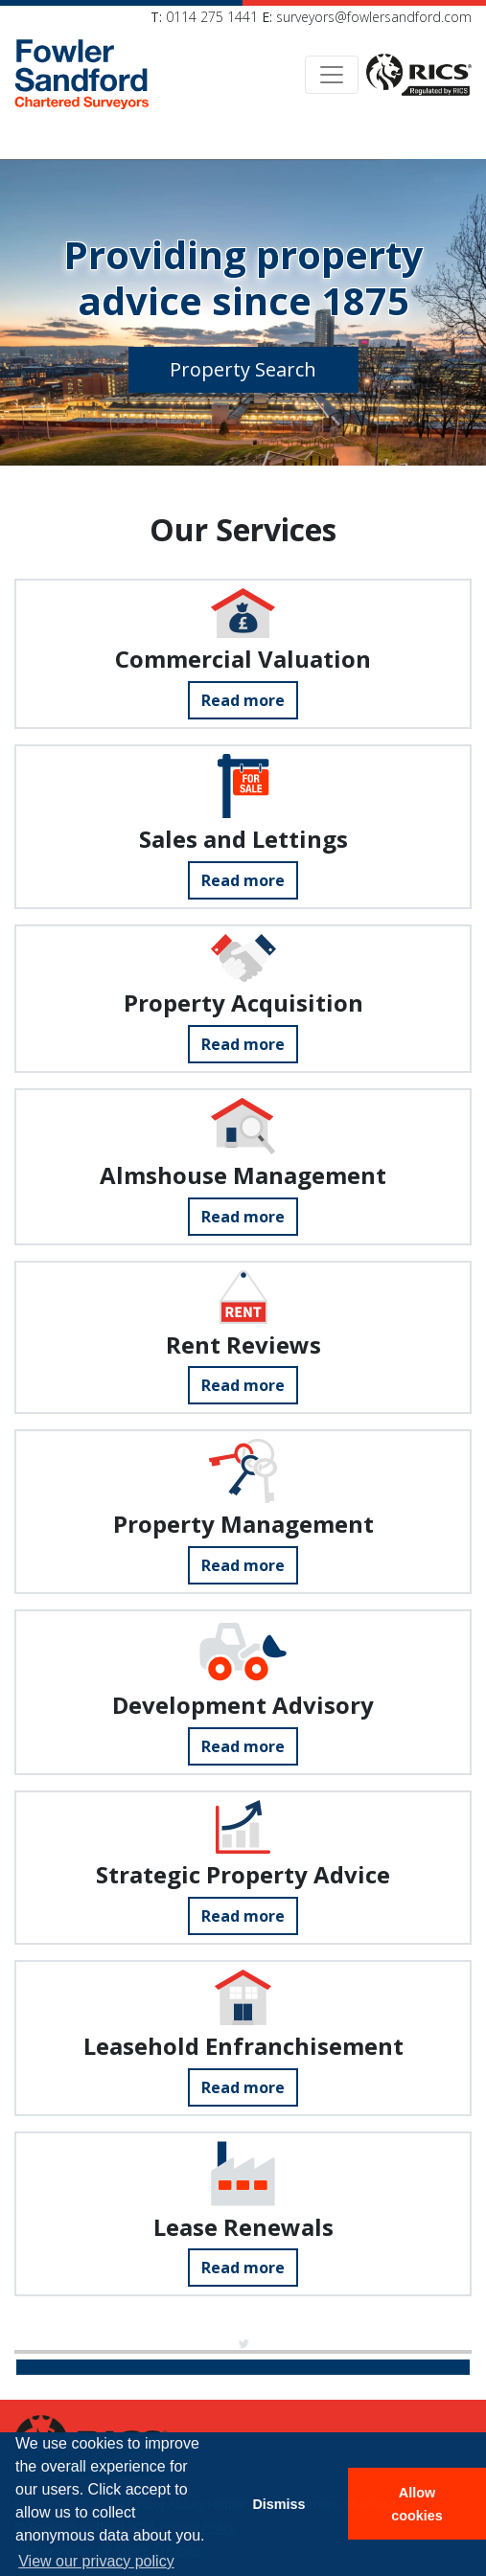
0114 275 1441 (212, 17)
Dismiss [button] (278, 2504)
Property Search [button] (243, 369)
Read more (243, 700)
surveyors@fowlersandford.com (374, 17)
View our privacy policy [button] (96, 2561)
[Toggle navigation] (332, 75)
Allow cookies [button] (417, 2504)
